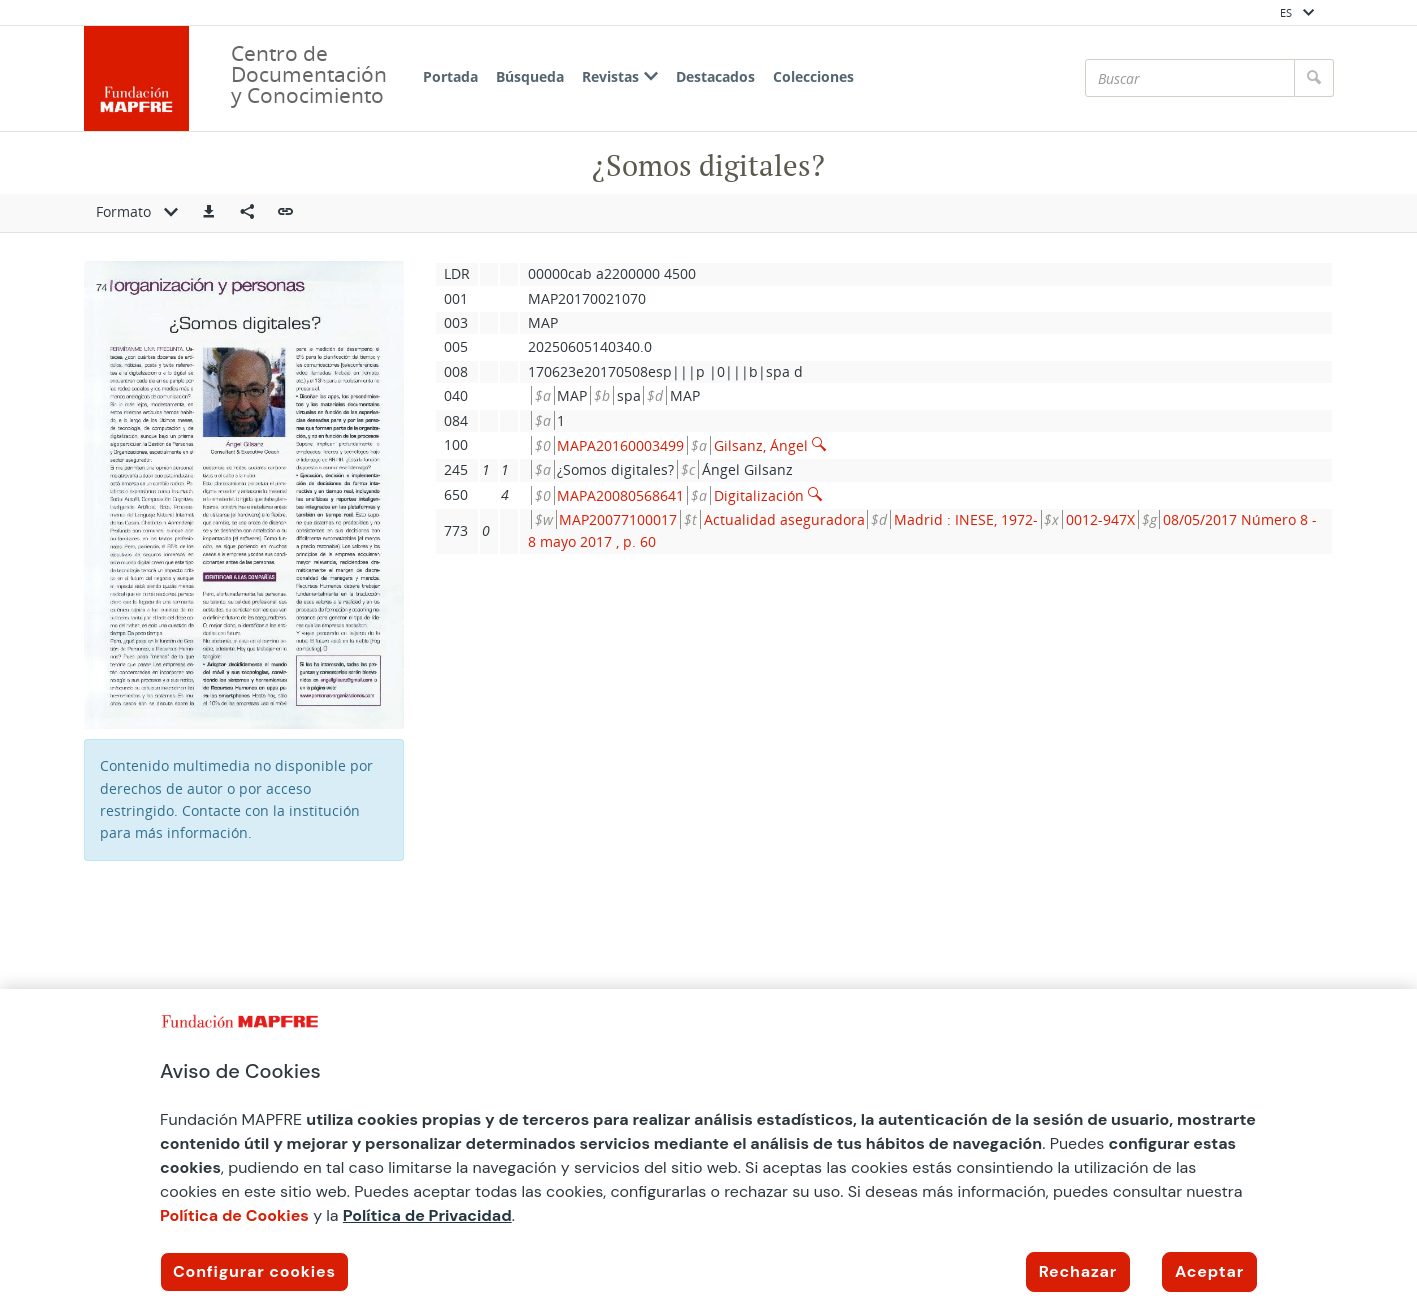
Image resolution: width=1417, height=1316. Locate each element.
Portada (450, 76)
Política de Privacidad (427, 1215)
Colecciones (813, 76)
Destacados (715, 76)
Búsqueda (530, 76)
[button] (209, 213)
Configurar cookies (254, 1271)
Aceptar (1209, 1271)
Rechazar (1078, 1271)
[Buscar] (1190, 78)
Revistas (620, 76)
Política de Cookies (234, 1215)
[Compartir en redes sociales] (247, 213)
